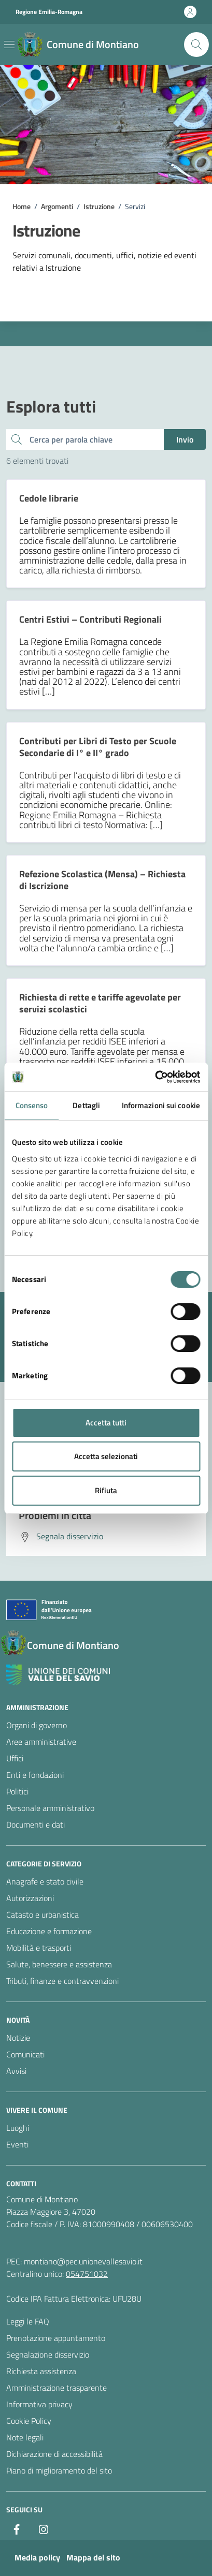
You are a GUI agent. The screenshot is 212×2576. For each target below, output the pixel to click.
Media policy (37, 2557)
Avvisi (16, 2071)
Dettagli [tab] (86, 1105)
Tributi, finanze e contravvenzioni (62, 1981)
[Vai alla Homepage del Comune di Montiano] (78, 44)
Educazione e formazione (49, 1931)
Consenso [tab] (32, 1105)
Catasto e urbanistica (42, 1914)
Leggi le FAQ (27, 2321)
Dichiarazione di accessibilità (54, 2454)
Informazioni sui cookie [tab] (161, 1105)
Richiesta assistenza (41, 2371)
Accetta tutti (106, 1423)
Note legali (25, 2437)
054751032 (87, 2274)
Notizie (18, 2038)
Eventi (17, 2144)
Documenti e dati (35, 1824)
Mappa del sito (93, 2557)
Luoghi (17, 2128)
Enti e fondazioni (35, 1775)
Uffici (14, 1758)
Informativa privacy (39, 2404)
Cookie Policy (28, 2421)
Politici (17, 1791)
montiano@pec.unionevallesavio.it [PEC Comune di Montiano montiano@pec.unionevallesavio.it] (83, 2261)
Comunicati (25, 2054)
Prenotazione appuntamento (55, 2338)
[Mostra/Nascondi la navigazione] (9, 44)
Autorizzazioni (30, 1898)
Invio (184, 439)
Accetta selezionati (106, 1456)
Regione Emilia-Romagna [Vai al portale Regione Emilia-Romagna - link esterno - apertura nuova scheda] (49, 12)
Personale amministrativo (50, 1808)
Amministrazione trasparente (56, 2387)
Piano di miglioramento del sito (59, 2470)
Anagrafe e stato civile (44, 1881)
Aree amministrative (41, 1741)
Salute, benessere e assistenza (59, 1964)
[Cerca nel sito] (196, 44)
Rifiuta (106, 1490)
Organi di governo (36, 1725)
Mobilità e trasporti (38, 1947)
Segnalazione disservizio (47, 2354)
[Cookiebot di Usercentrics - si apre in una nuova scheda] (154, 1077)
